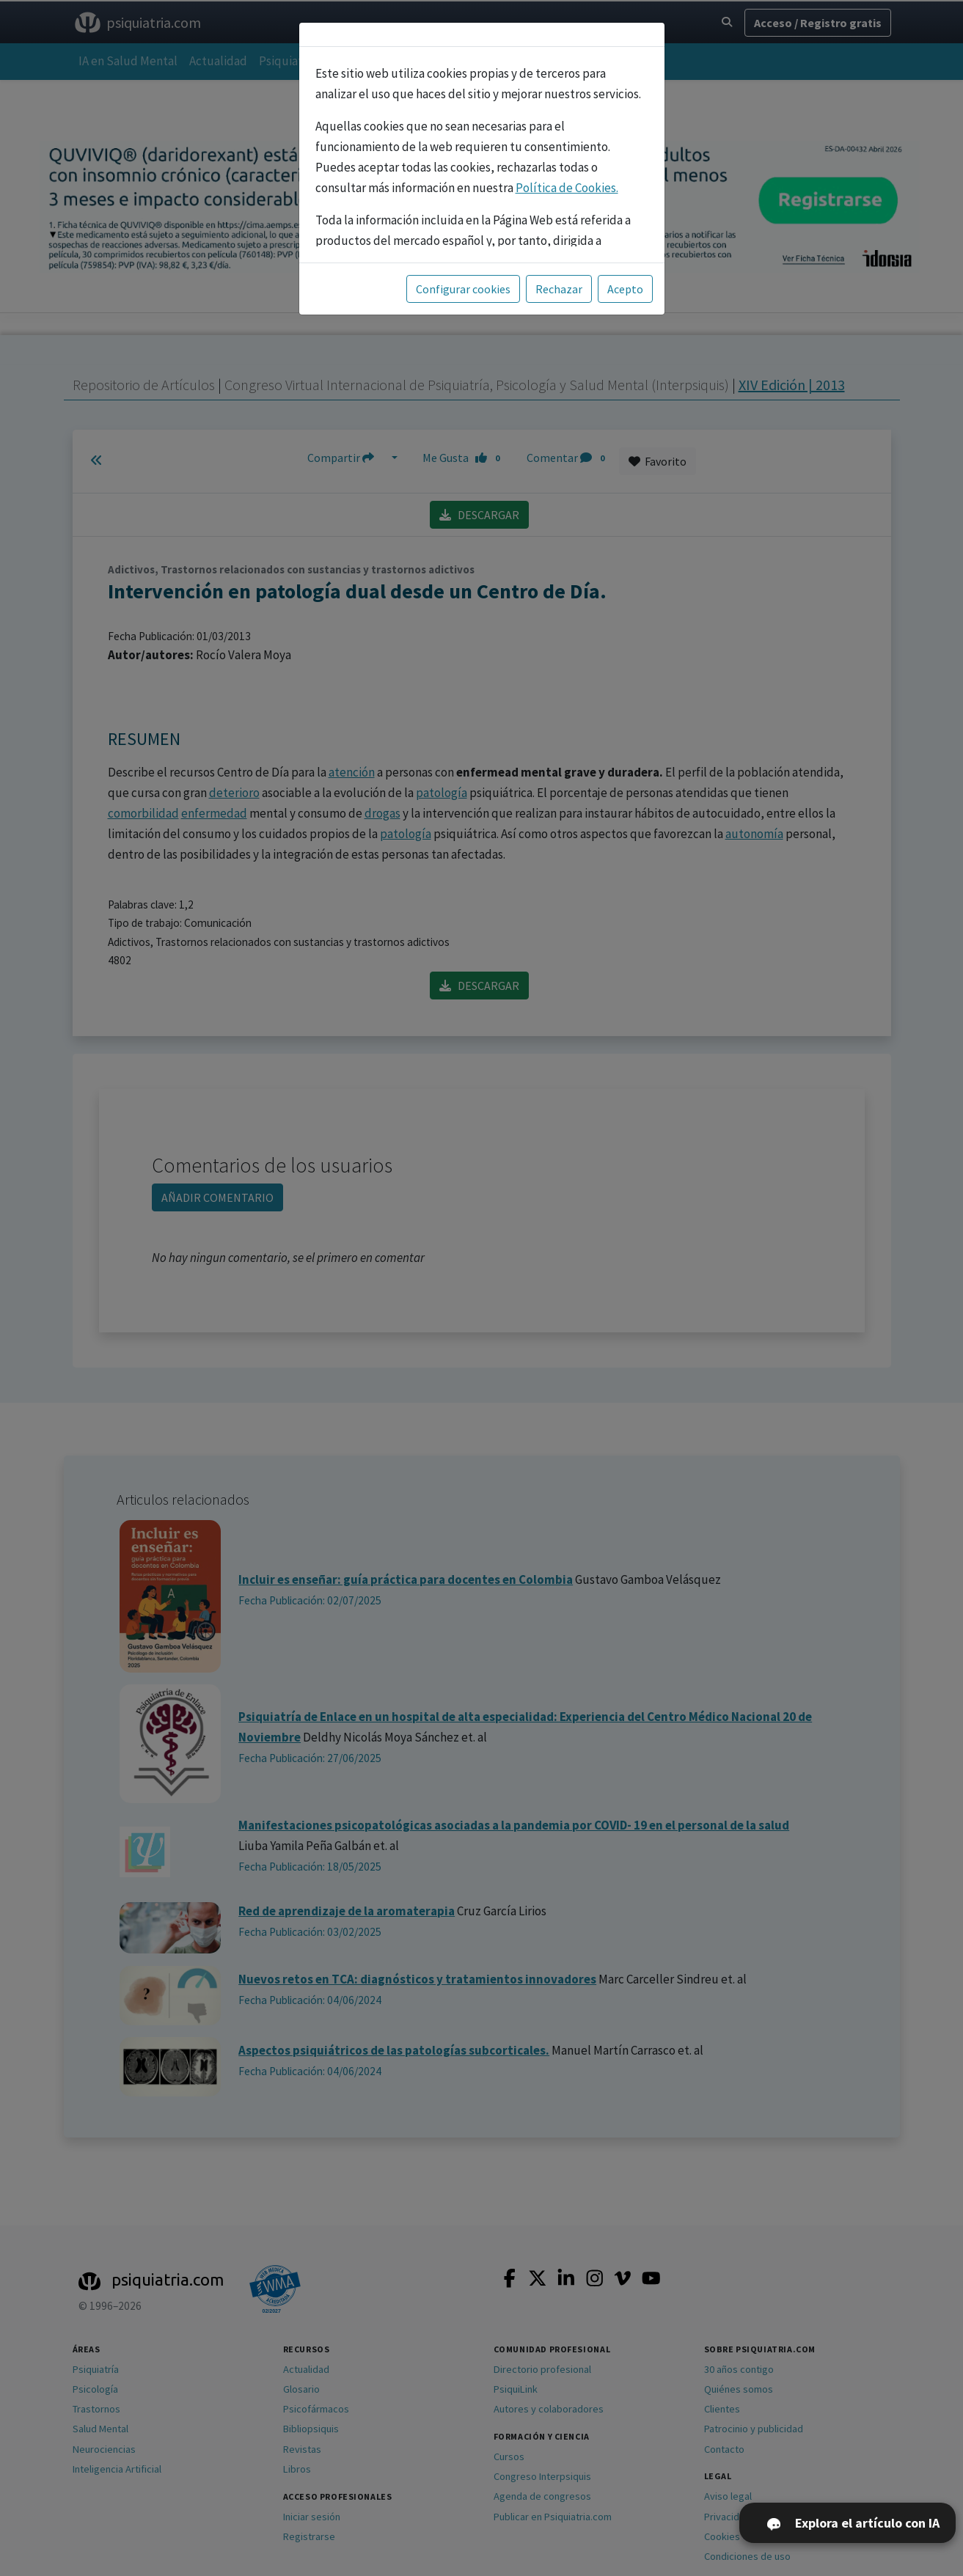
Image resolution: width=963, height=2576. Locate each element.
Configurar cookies (463, 289)
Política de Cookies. (567, 188)
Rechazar (558, 289)
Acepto (625, 289)
